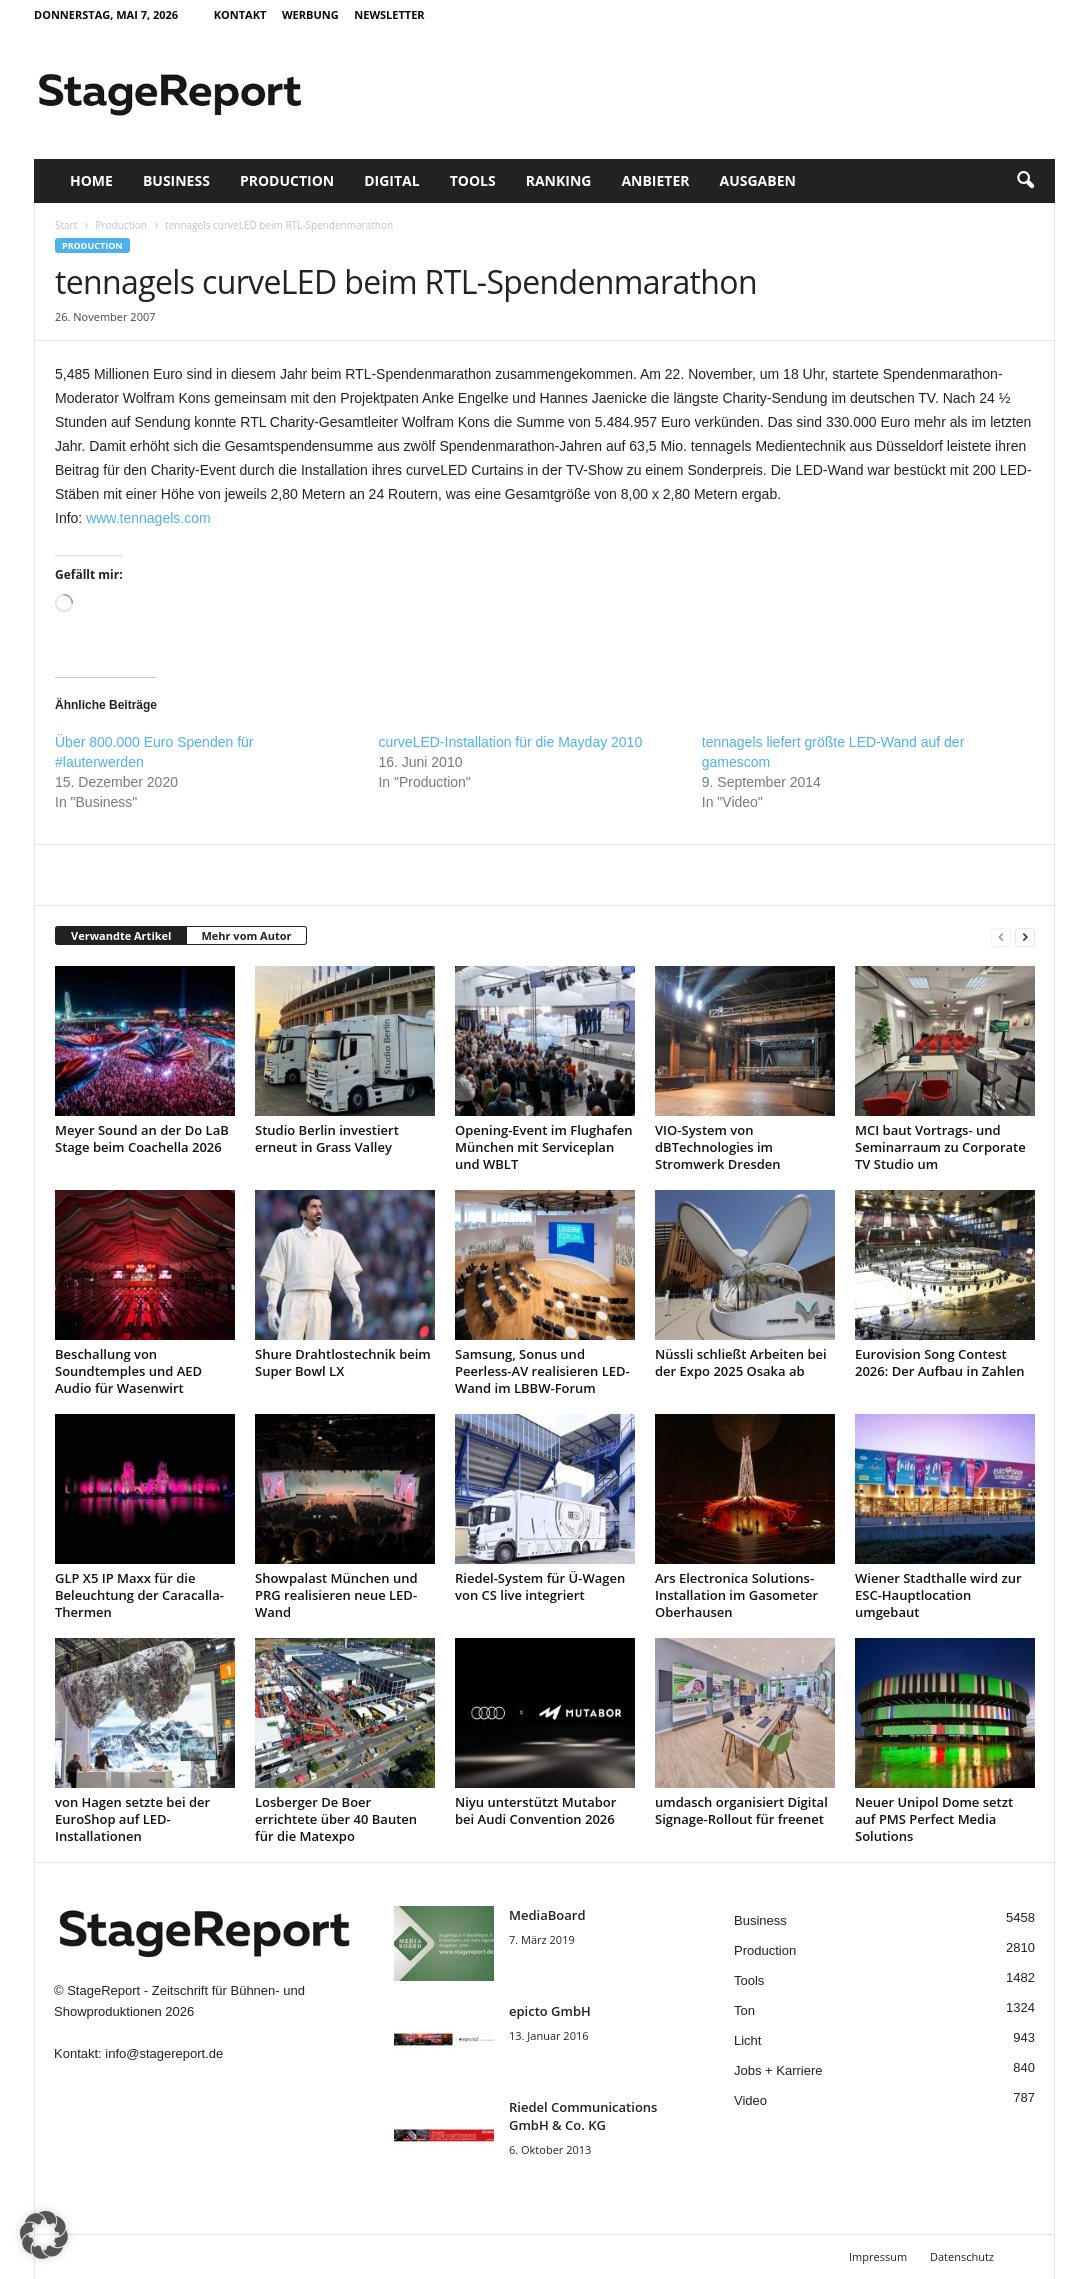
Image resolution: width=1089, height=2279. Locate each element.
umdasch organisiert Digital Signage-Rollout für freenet (741, 1810)
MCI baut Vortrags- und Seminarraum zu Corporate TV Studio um (940, 1147)
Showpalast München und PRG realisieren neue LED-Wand (336, 1595)
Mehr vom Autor (246, 935)
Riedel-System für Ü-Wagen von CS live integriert (540, 1586)
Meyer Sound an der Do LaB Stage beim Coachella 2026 (142, 1138)
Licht (747, 2040)
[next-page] (1025, 936)
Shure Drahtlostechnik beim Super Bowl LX (343, 1362)
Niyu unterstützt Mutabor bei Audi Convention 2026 (535, 1810)
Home (91, 180)
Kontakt (240, 14)
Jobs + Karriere (778, 2070)
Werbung (310, 14)
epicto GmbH (550, 2011)
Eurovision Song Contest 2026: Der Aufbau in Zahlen (939, 1362)
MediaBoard (547, 1915)
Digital (391, 180)
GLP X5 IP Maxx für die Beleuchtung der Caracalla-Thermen (139, 1595)
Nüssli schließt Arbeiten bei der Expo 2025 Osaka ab (741, 1362)
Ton (744, 2010)
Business (176, 180)
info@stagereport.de (164, 2053)
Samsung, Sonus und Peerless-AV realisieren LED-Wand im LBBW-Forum (542, 1371)
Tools (473, 180)
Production (287, 180)
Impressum (878, 2256)
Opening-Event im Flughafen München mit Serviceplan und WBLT (543, 1147)
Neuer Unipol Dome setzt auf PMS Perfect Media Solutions (934, 1819)
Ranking (559, 180)
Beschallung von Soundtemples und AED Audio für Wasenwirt (128, 1371)
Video (750, 2100)
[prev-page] (1001, 936)
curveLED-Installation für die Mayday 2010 (510, 742)
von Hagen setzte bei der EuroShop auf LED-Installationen (132, 1819)
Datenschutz (962, 2256)
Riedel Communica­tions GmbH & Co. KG (583, 2116)
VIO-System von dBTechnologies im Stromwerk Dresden (718, 1147)
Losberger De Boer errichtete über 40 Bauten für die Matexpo (336, 1819)
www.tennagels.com (148, 518)
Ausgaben (758, 180)
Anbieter (655, 180)
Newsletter (389, 14)
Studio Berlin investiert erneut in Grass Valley (327, 1138)
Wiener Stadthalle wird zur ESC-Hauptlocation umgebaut (938, 1595)
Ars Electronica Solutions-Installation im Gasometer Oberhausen (736, 1595)
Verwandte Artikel (121, 935)
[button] (1025, 181)
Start (66, 225)
